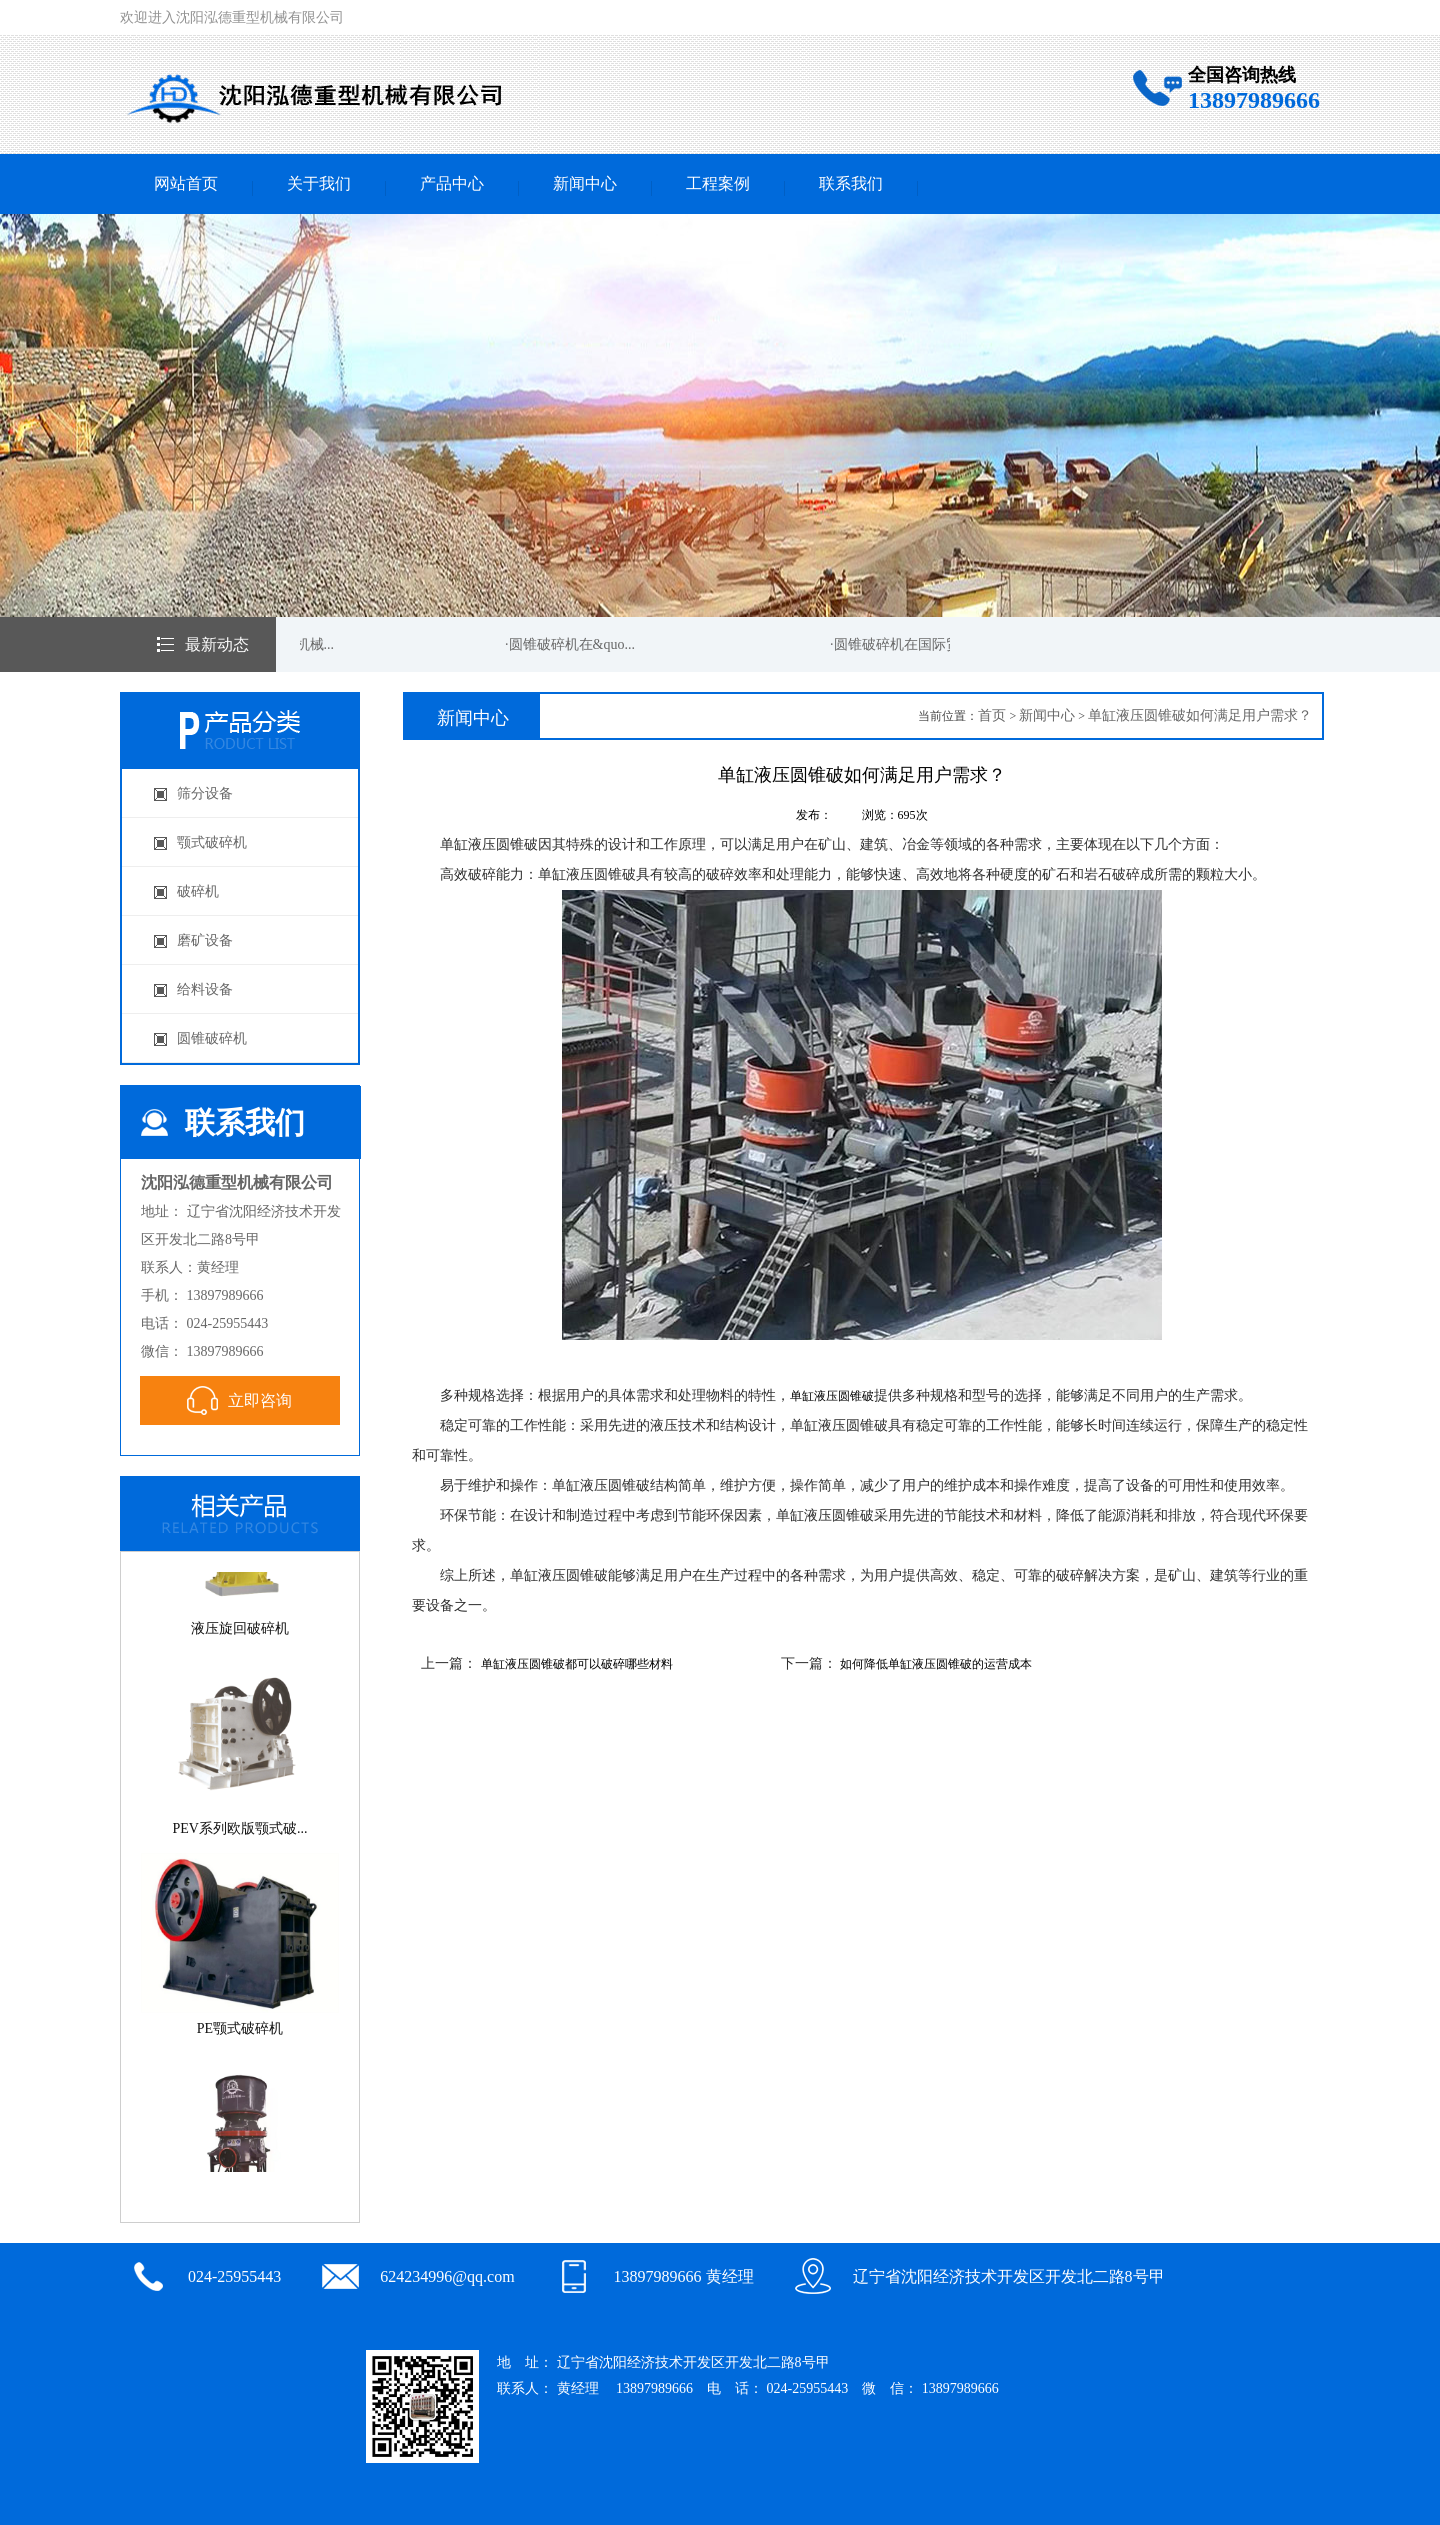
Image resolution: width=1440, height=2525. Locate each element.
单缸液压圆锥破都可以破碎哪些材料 (577, 1664)
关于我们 (319, 183)
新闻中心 (585, 183)
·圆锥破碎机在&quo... (571, 644)
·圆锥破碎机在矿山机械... (258, 644)
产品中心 (452, 183)
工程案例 (718, 183)
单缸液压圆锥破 (832, 1396)
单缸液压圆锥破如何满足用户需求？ (1200, 715)
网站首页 (186, 183)
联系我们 (851, 183)
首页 (992, 715)
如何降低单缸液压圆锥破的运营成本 (936, 1664)
